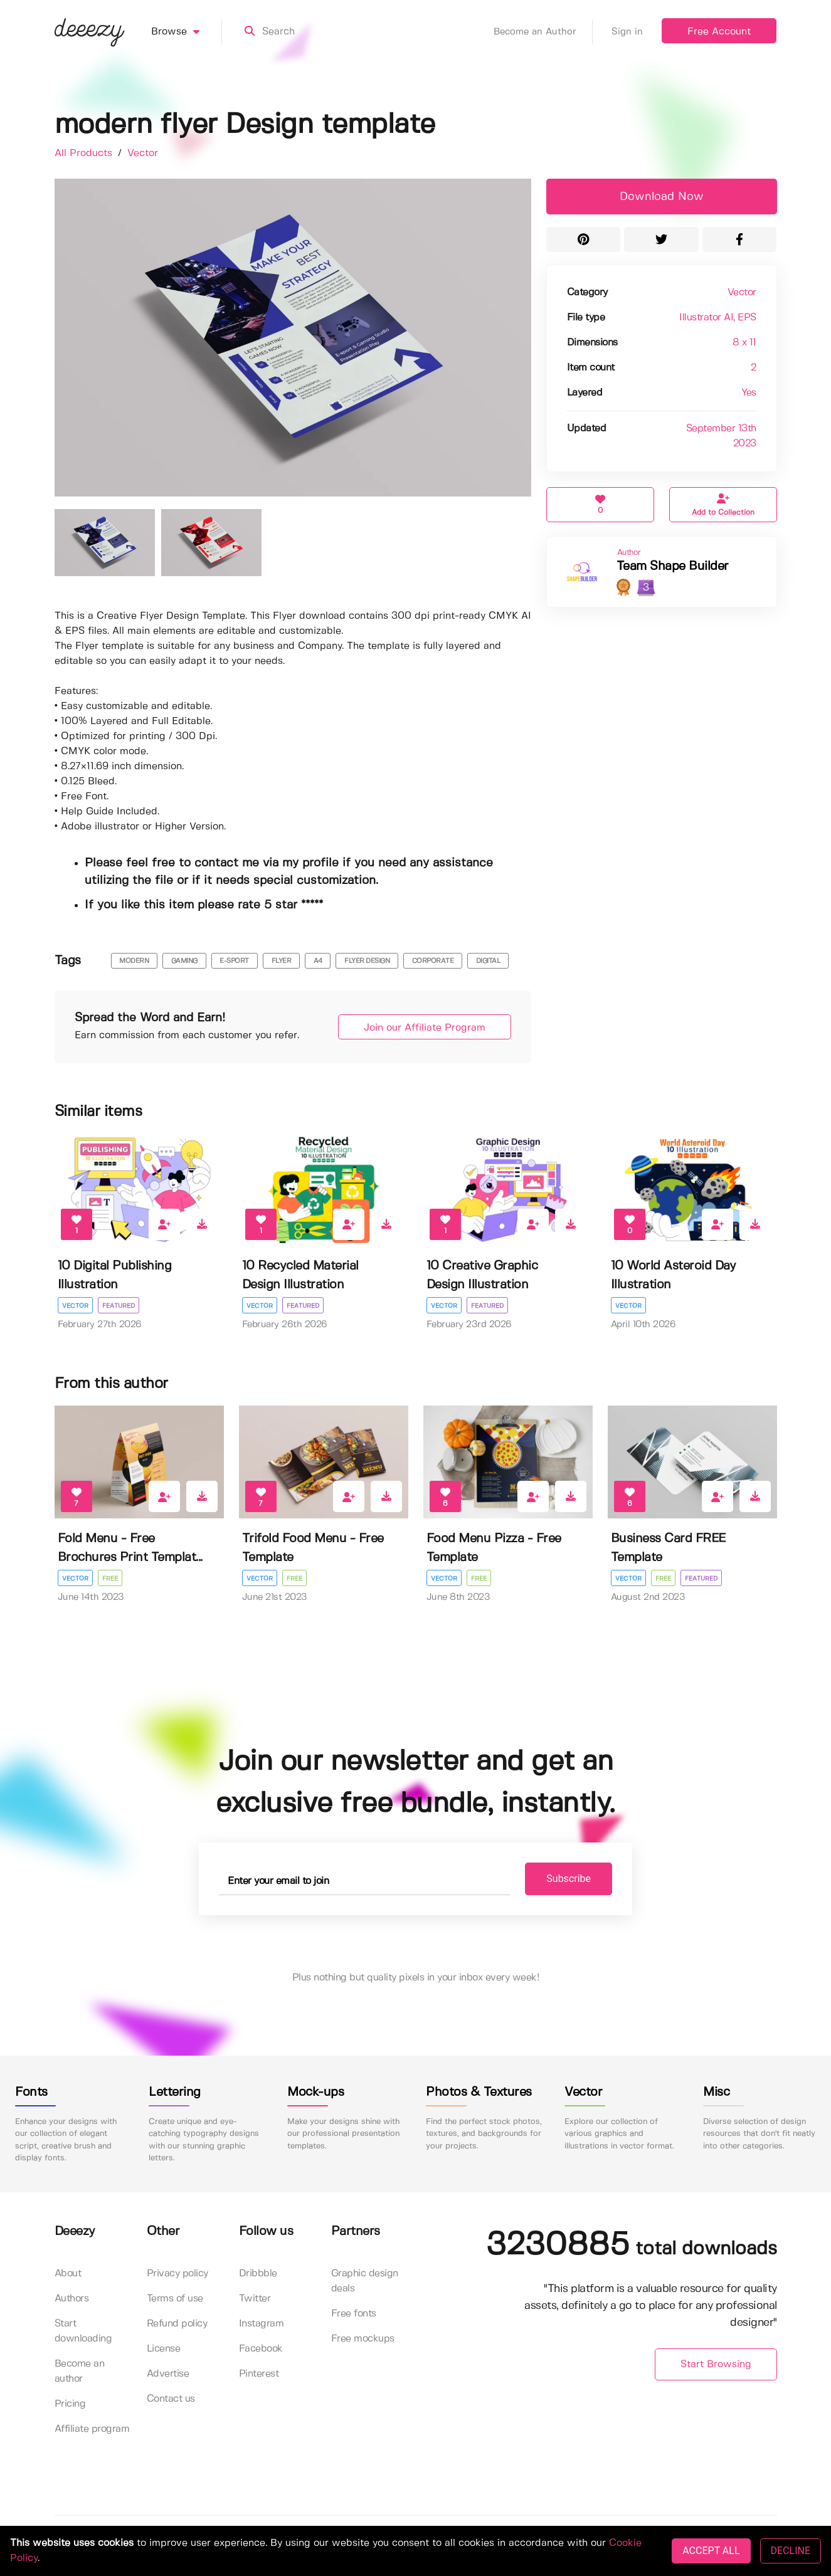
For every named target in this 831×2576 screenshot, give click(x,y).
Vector (142, 153)
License (164, 2348)
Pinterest (259, 2374)
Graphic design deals (364, 2281)
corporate (433, 961)
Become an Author (543, 32)
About (68, 2273)
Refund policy (177, 2323)
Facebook (261, 2348)
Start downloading (83, 2331)
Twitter (255, 2298)
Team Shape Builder (673, 566)
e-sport (234, 961)
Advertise (168, 2374)
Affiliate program (92, 2429)
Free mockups (362, 2338)
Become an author (80, 2371)
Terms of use (175, 2298)
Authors (72, 2298)
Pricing (70, 2404)
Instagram (261, 2323)
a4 (318, 961)
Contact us (171, 2399)
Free (110, 1578)
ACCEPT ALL (710, 2551)
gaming (184, 961)
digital (488, 961)
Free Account (719, 31)
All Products (85, 153)
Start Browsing (715, 2364)
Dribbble (258, 2273)
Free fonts (353, 2313)
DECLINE (790, 2551)
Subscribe (568, 1879)
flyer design (366, 961)
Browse (186, 32)
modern (134, 961)
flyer (282, 961)
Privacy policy (177, 2273)
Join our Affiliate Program (424, 1028)
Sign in (627, 32)
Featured (118, 1306)
